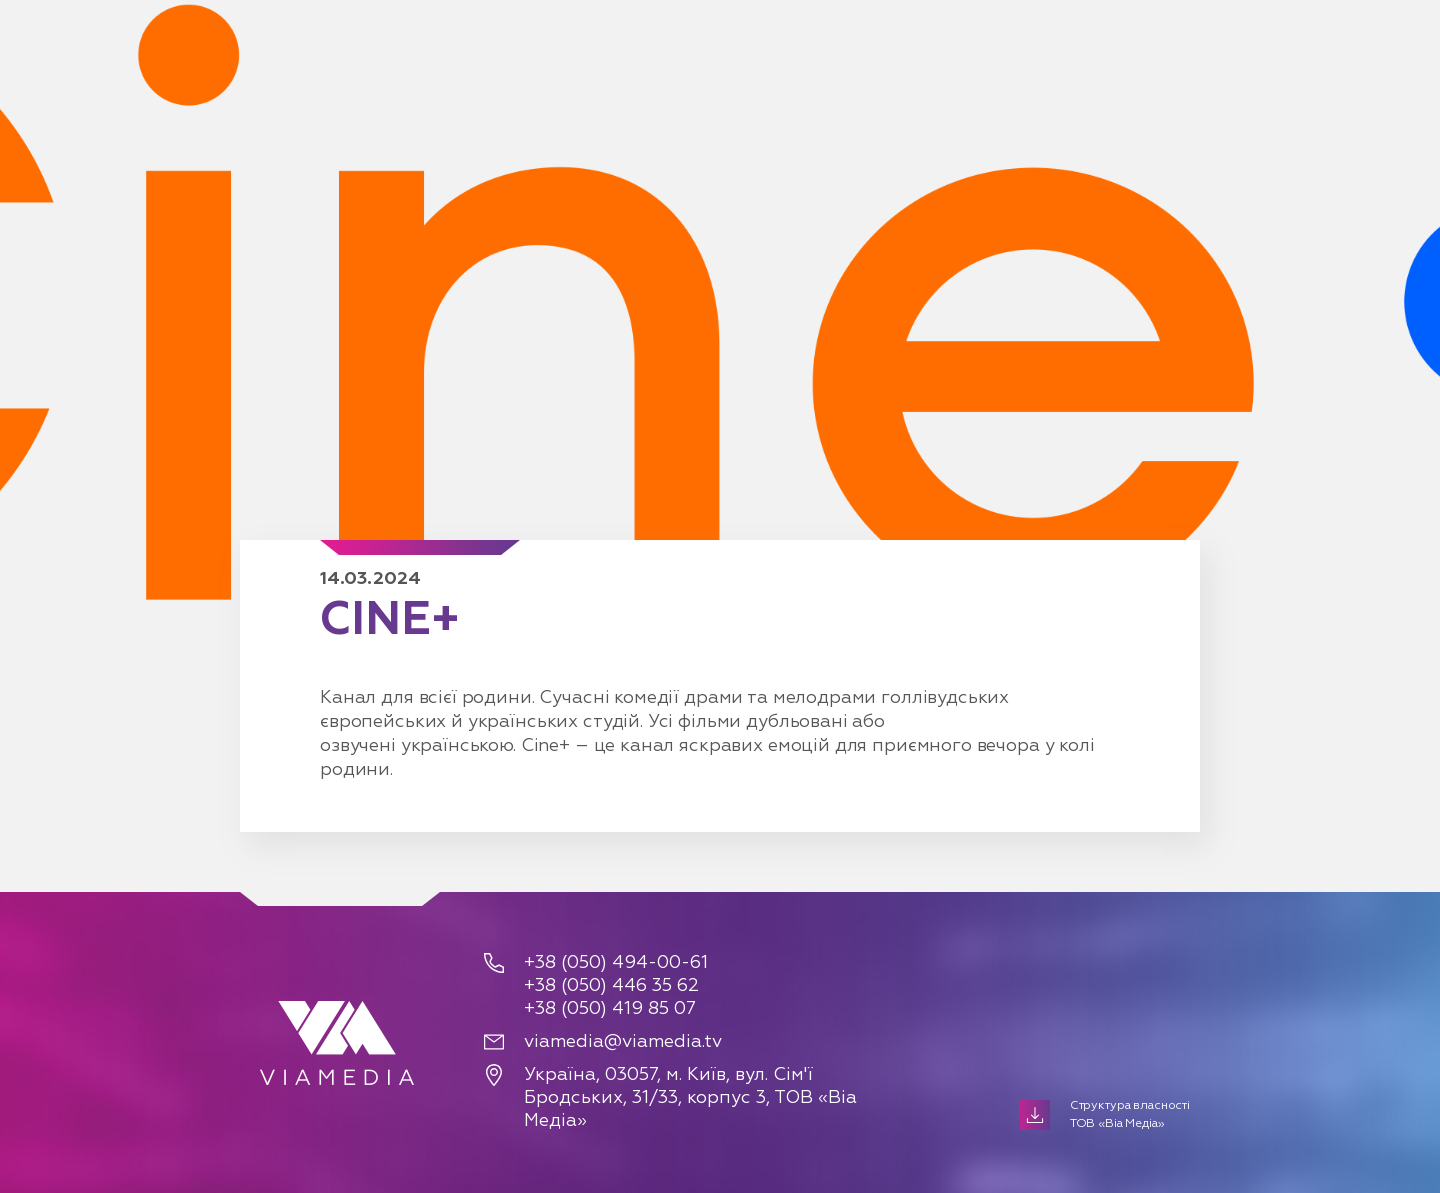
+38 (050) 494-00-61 (616, 963)
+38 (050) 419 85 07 (610, 1009)
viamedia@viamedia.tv (623, 1042)
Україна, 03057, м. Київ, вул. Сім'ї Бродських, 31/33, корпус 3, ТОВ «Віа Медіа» (690, 1098)
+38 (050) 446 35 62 (611, 986)
